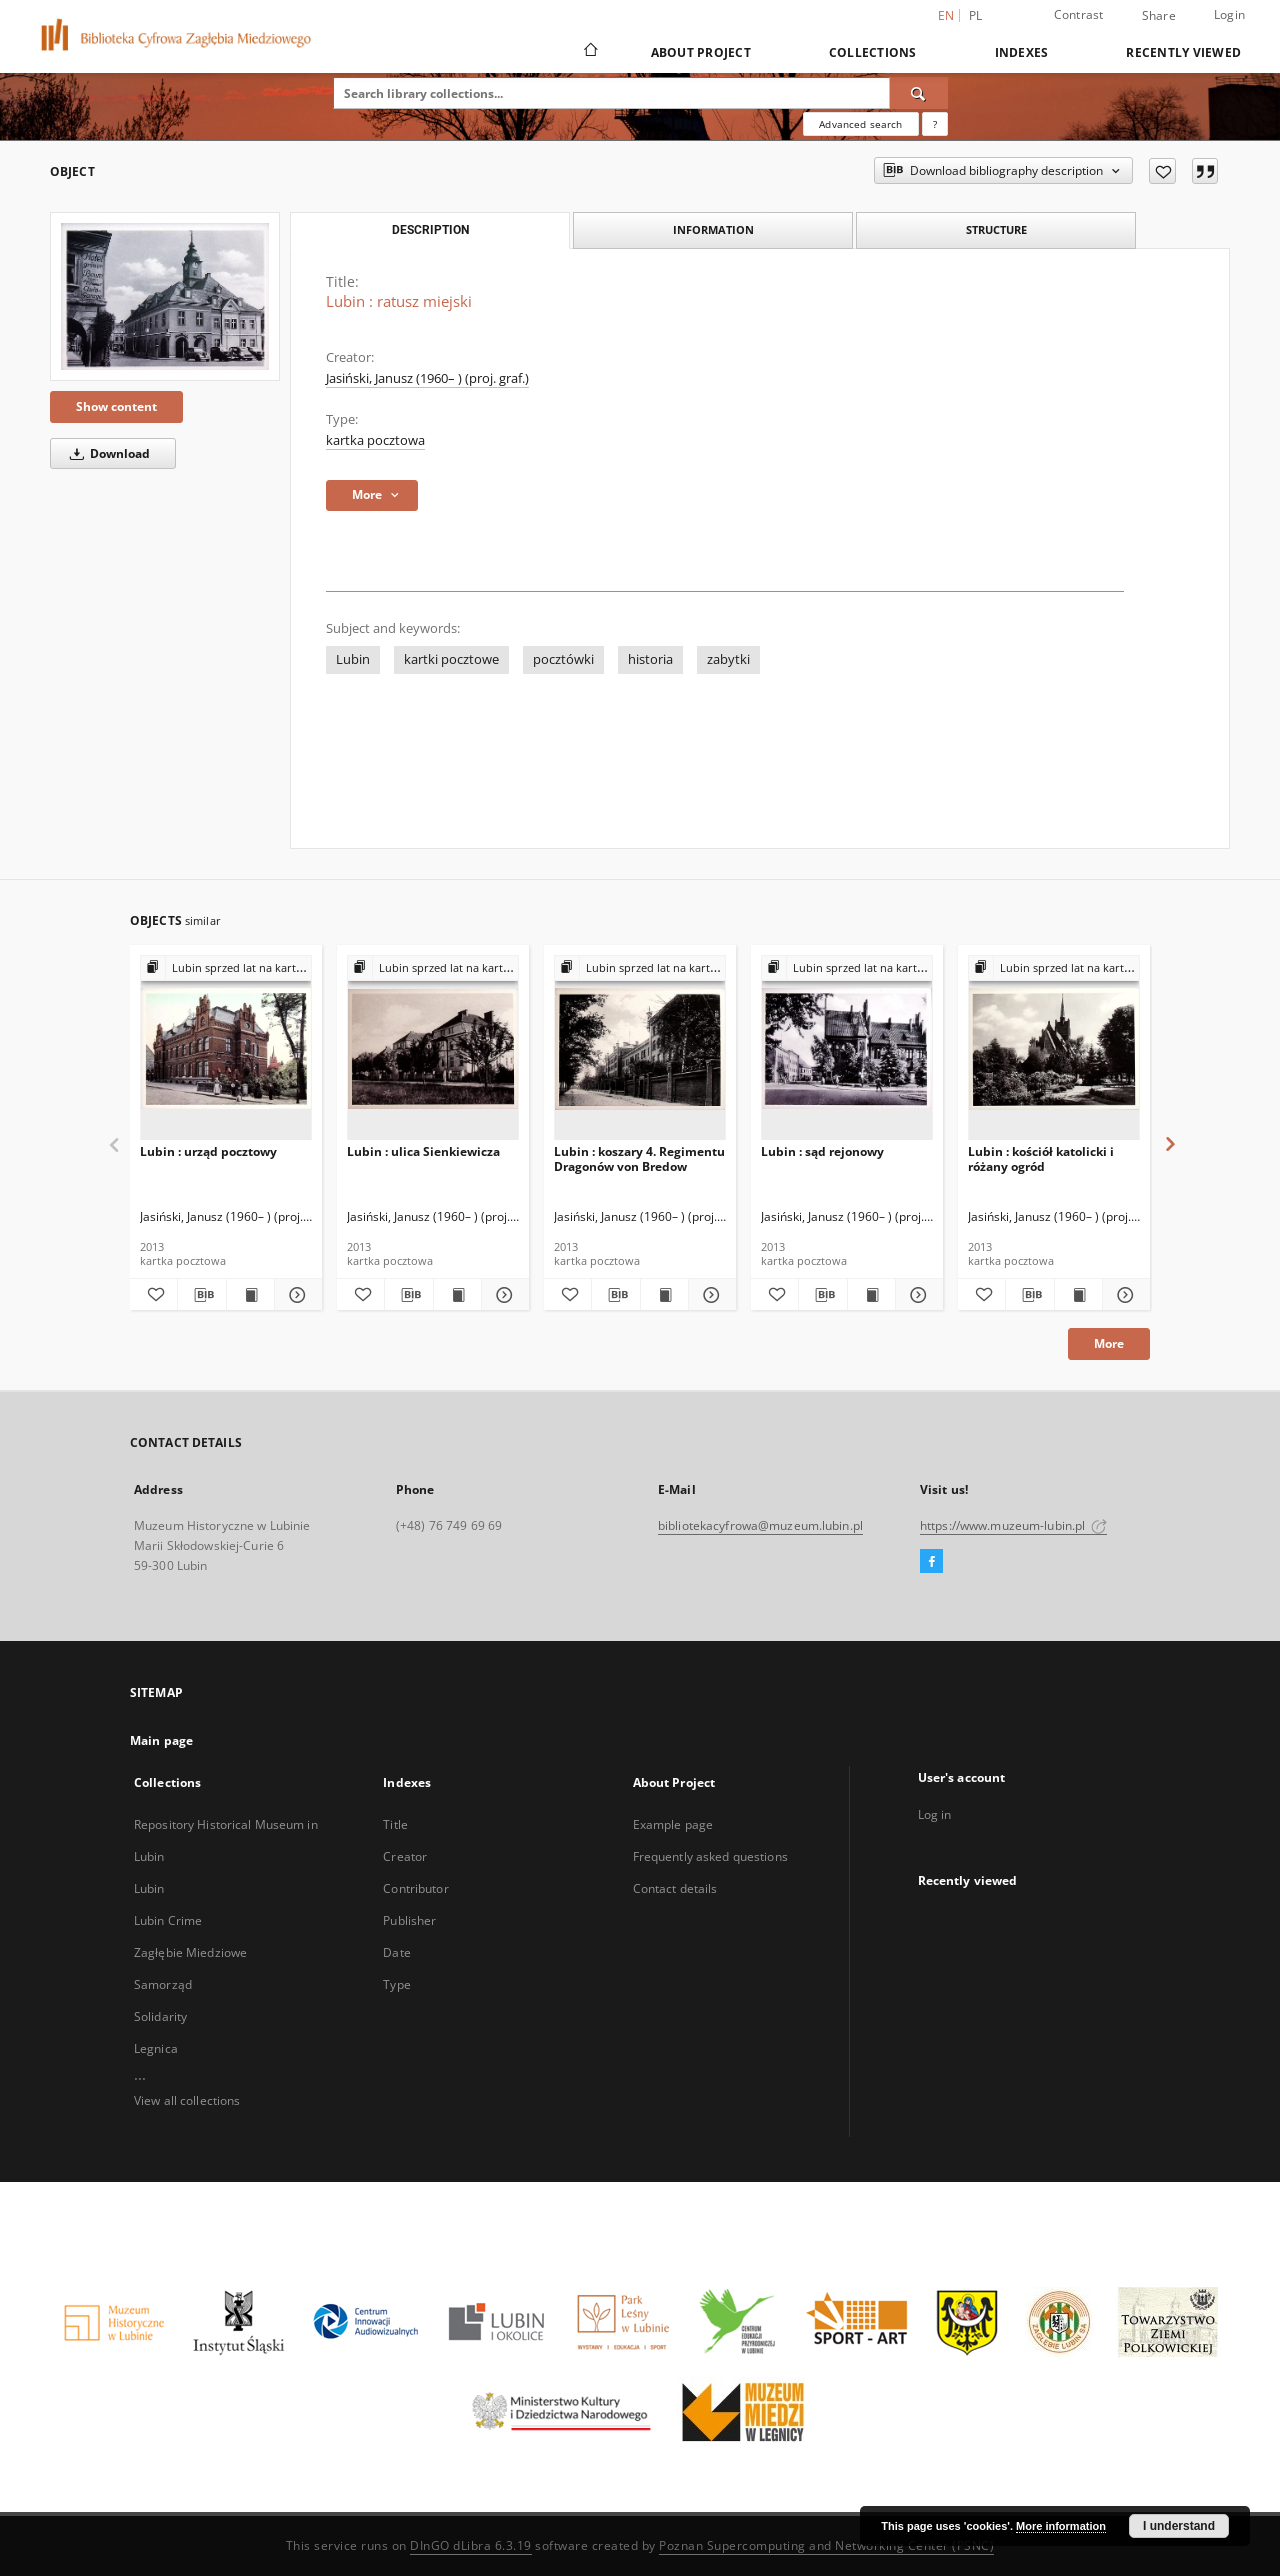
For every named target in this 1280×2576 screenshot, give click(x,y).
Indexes (1022, 52)
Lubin (353, 659)
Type (396, 1984)
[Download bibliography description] (201, 1295)
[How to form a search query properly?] (935, 124)
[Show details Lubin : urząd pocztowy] (295, 1295)
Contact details (675, 1888)
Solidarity (160, 2016)
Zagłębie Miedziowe (190, 1952)
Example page (673, 1824)
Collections (873, 52)
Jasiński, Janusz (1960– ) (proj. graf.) (427, 378)
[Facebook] (931, 1562)
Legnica (156, 2048)
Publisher (409, 1920)
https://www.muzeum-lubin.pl (1013, 1525)
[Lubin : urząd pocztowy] (226, 1048)
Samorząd (163, 1984)
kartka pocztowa (375, 440)
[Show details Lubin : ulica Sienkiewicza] (502, 1295)
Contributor (415, 1888)
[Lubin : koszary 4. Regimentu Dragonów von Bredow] (640, 1048)
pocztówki (563, 659)
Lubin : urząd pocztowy (208, 1151)
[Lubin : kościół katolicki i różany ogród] (1054, 1048)
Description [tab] (430, 230)
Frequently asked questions (710, 1856)
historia (650, 659)
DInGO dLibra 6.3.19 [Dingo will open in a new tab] (471, 2545)
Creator (405, 1856)
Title (395, 1824)
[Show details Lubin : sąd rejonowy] (916, 1295)
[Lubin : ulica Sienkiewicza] (433, 1048)
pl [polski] (976, 15)
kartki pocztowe (451, 659)
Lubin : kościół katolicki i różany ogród (1041, 1158)
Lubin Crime (168, 1920)
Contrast (1079, 14)
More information (1061, 2526)
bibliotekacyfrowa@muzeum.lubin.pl (760, 1525)
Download (106, 453)
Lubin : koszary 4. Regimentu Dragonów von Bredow (639, 1158)
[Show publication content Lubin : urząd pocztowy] (250, 1295)
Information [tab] (713, 229)
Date (396, 1952)
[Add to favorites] (1162, 171)
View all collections (187, 2100)
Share (1159, 16)
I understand (1179, 2526)
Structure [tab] (996, 229)
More (1109, 1343)
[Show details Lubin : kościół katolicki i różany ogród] (1123, 1295)
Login (1229, 14)
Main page (161, 1740)
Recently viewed (1183, 52)
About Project (701, 52)
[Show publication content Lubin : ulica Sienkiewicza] (457, 1295)
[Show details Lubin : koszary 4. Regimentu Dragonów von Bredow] (709, 1295)
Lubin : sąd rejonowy (822, 1151)
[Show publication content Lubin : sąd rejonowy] (871, 1295)
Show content (116, 406)
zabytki (728, 659)
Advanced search (860, 124)
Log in (935, 1814)
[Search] (919, 93)
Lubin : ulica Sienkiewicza (423, 1151)
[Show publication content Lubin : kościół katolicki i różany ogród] (1078, 1295)
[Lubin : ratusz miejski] (165, 296)
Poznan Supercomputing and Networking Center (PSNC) (826, 2545)
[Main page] (589, 52)
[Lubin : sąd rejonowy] (847, 1048)
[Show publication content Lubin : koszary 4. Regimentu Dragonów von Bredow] (664, 1295)
